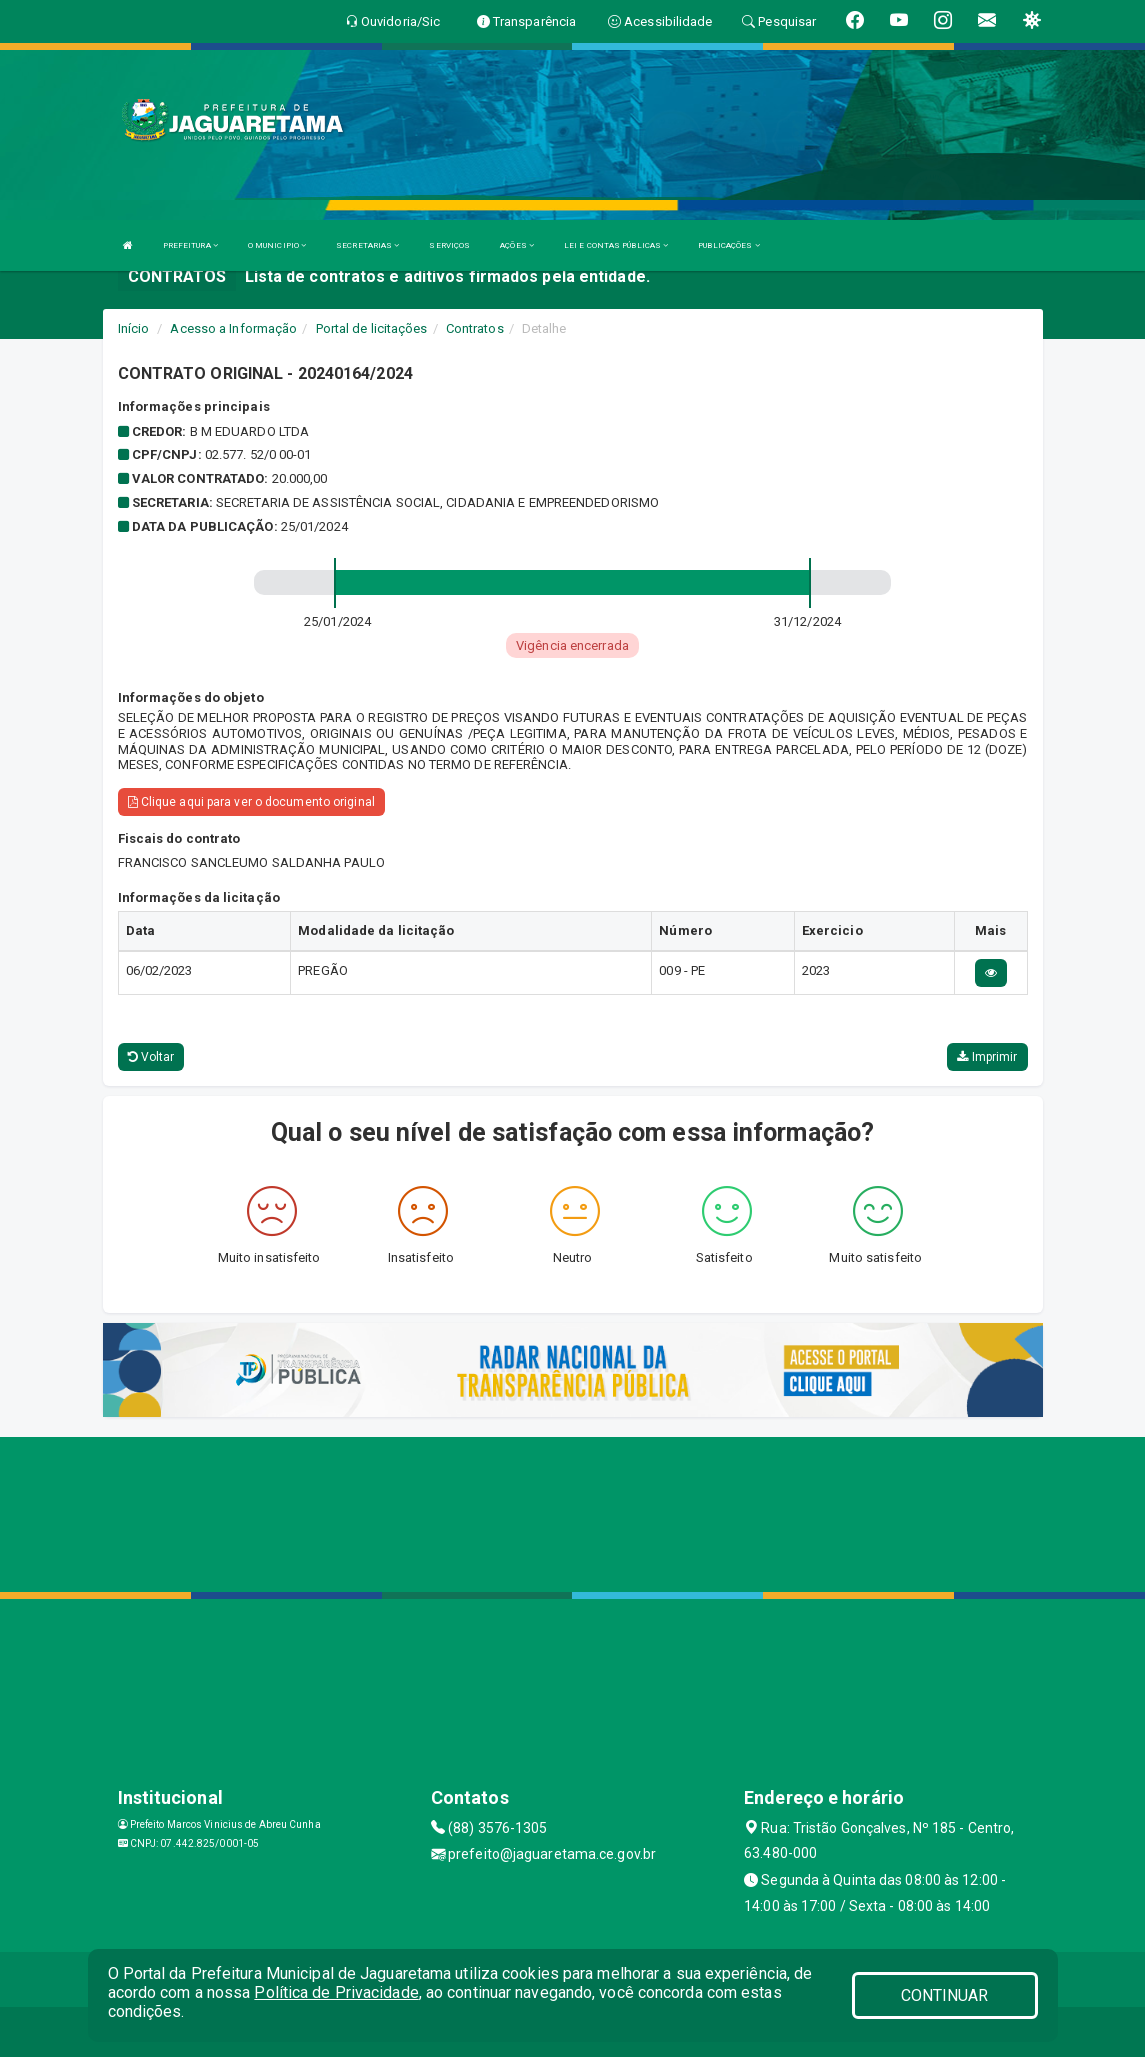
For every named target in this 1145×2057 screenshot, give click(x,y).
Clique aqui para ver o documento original (251, 802)
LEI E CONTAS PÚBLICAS (616, 245)
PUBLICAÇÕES (728, 245)
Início (134, 328)
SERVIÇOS (449, 245)
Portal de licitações (372, 328)
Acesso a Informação (233, 328)
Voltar (151, 1057)
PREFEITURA (190, 245)
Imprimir (987, 1057)
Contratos (475, 328)
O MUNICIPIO (277, 245)
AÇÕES (517, 245)
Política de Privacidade (336, 1992)
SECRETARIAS (367, 245)
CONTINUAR (945, 1995)
